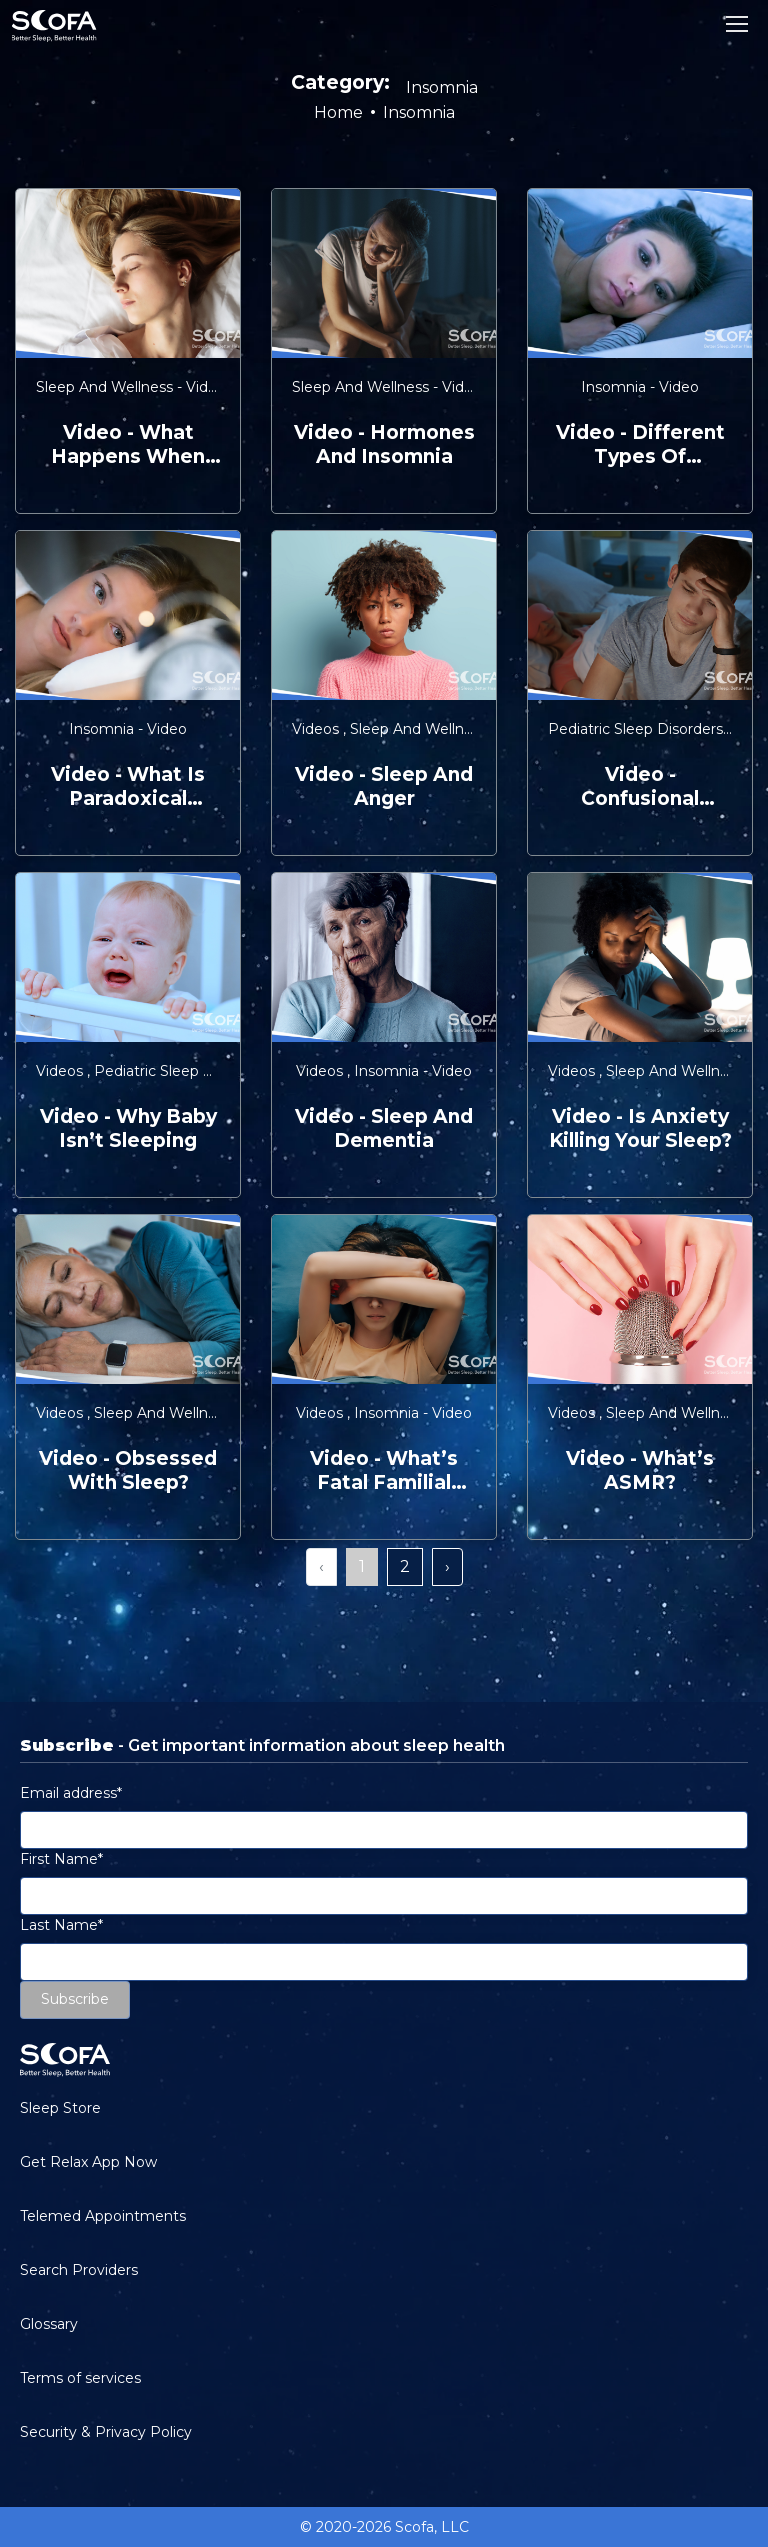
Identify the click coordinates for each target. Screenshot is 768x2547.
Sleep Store (60, 2108)
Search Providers (79, 2270)
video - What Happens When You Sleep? (128, 445)
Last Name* (61, 1925)
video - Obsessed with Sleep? (128, 1470)
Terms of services (80, 2378)
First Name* (61, 1859)
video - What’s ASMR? (640, 1470)
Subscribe (75, 1999)
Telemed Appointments (103, 2216)
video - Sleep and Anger (384, 786)
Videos (317, 729)
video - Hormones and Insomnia (384, 444)
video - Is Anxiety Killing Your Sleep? (640, 1128)
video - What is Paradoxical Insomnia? (128, 787)
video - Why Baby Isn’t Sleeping (128, 1128)
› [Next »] (447, 1566)
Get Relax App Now (88, 2162)
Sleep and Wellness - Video (133, 387)
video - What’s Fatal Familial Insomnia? (384, 1471)
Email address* (71, 1793)
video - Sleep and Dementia (384, 1128)
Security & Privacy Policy (106, 2432)
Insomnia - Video (640, 387)
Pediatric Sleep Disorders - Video (210, 1071)
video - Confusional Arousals (640, 787)
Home (338, 112)
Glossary (49, 2324)
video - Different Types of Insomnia (640, 445)
